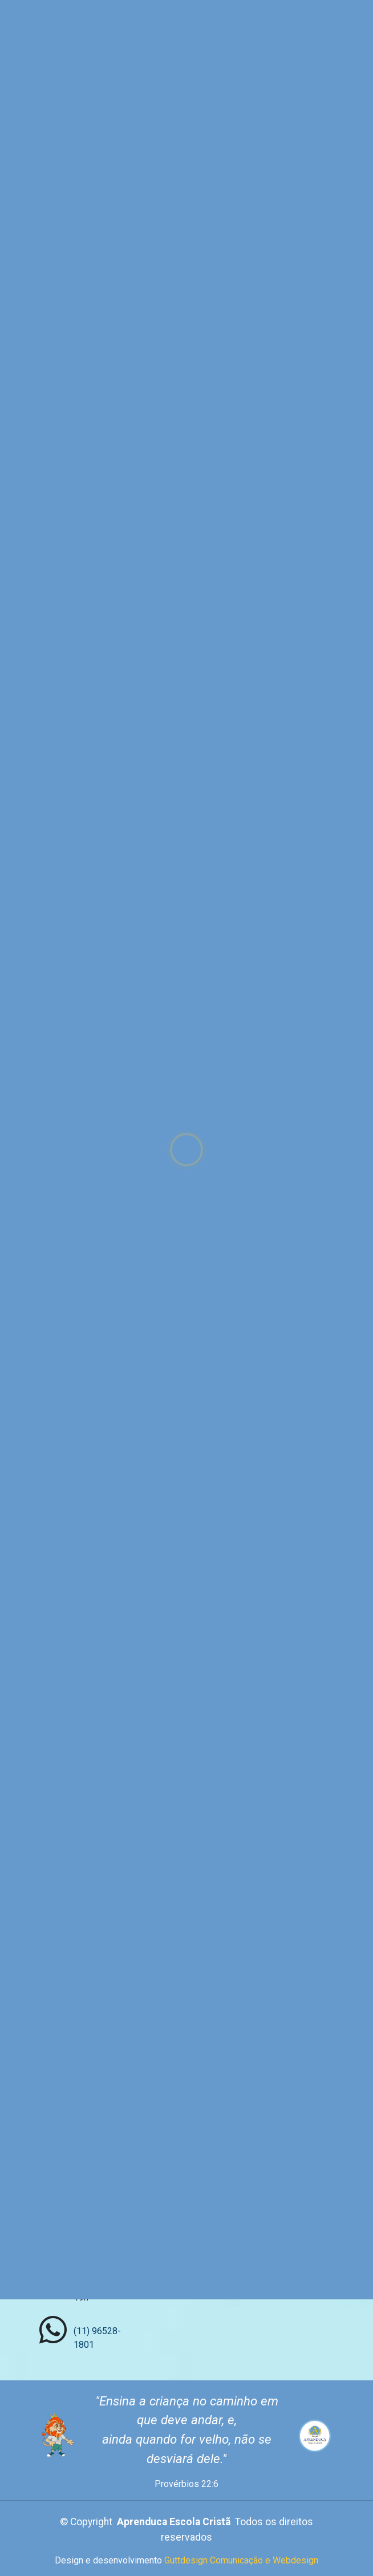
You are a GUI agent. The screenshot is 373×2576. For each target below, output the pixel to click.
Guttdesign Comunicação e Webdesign (241, 2560)
